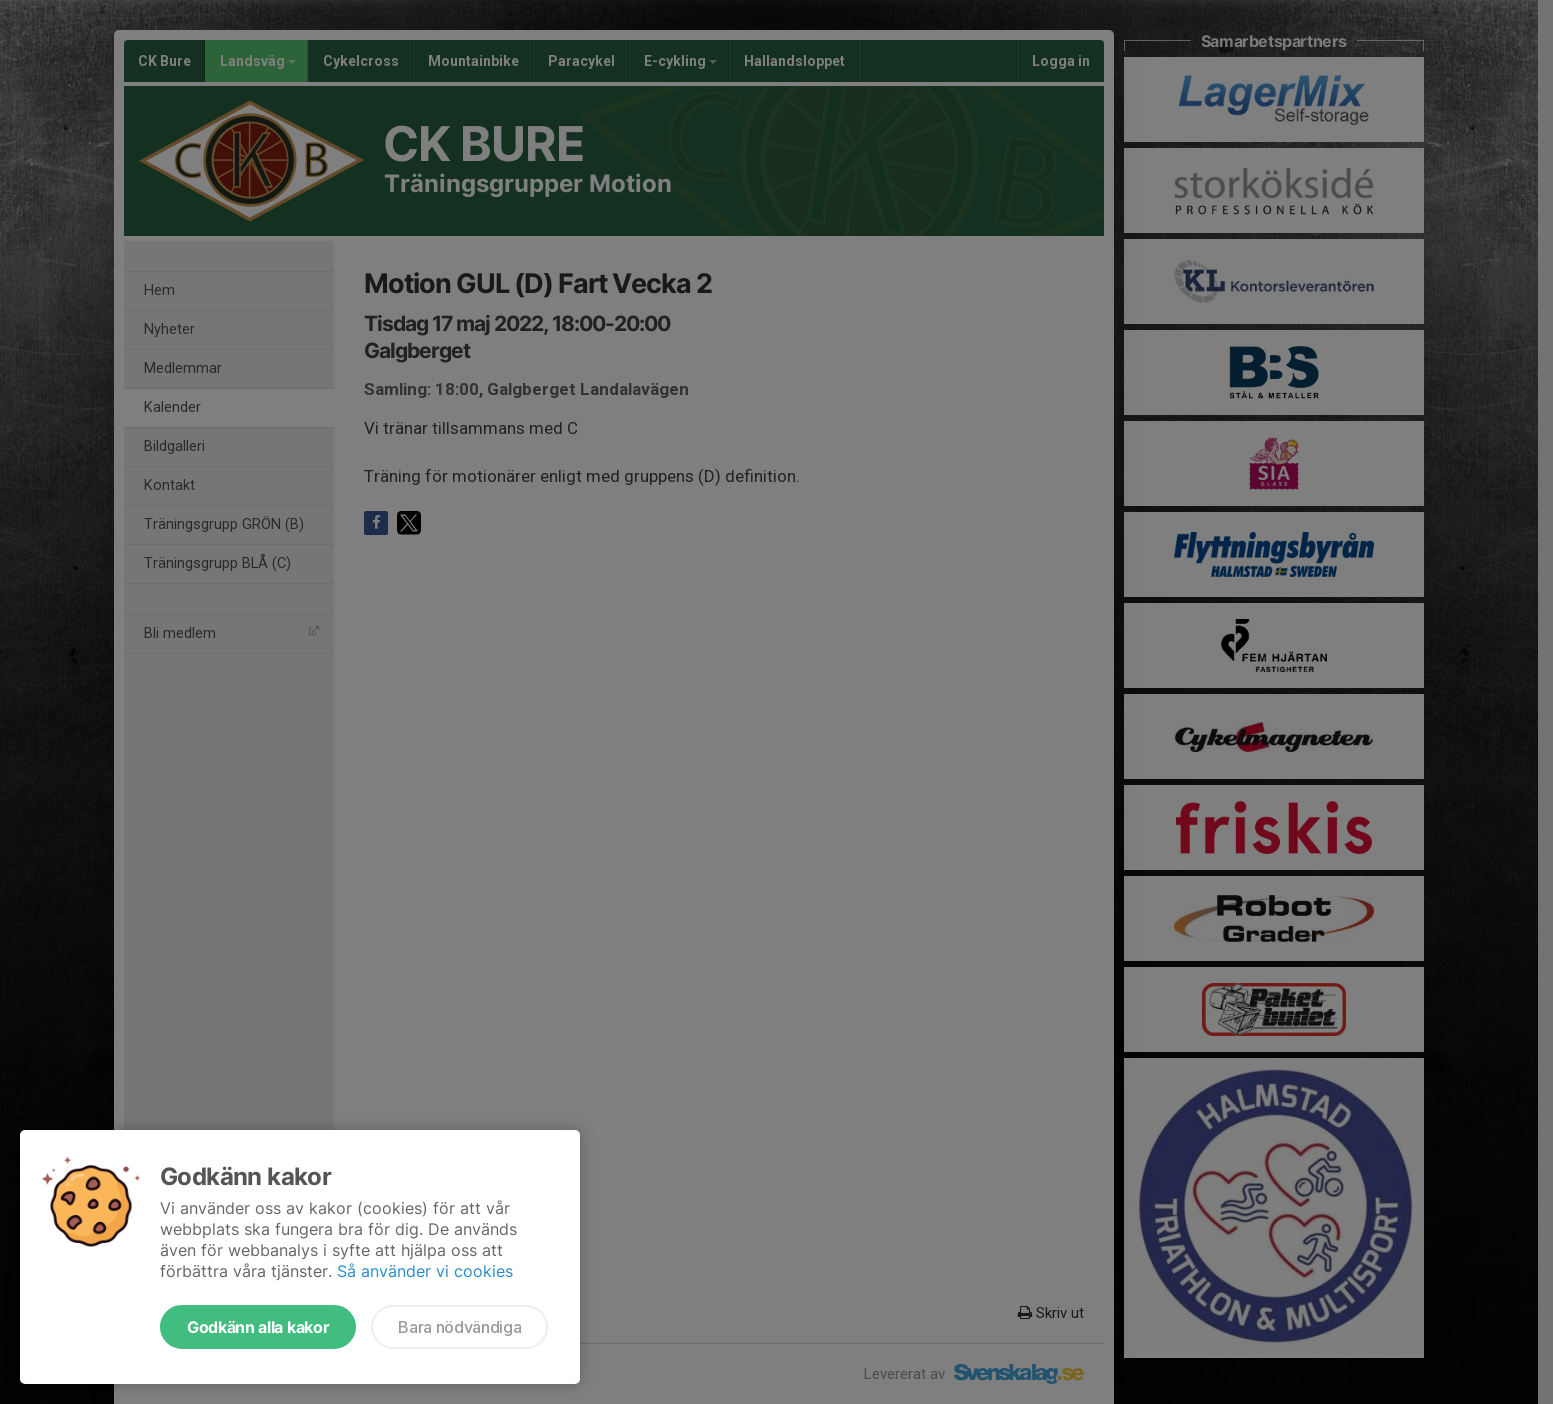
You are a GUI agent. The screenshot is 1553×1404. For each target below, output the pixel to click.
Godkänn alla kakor (258, 1327)
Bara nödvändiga (459, 1327)
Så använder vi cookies (425, 1271)
